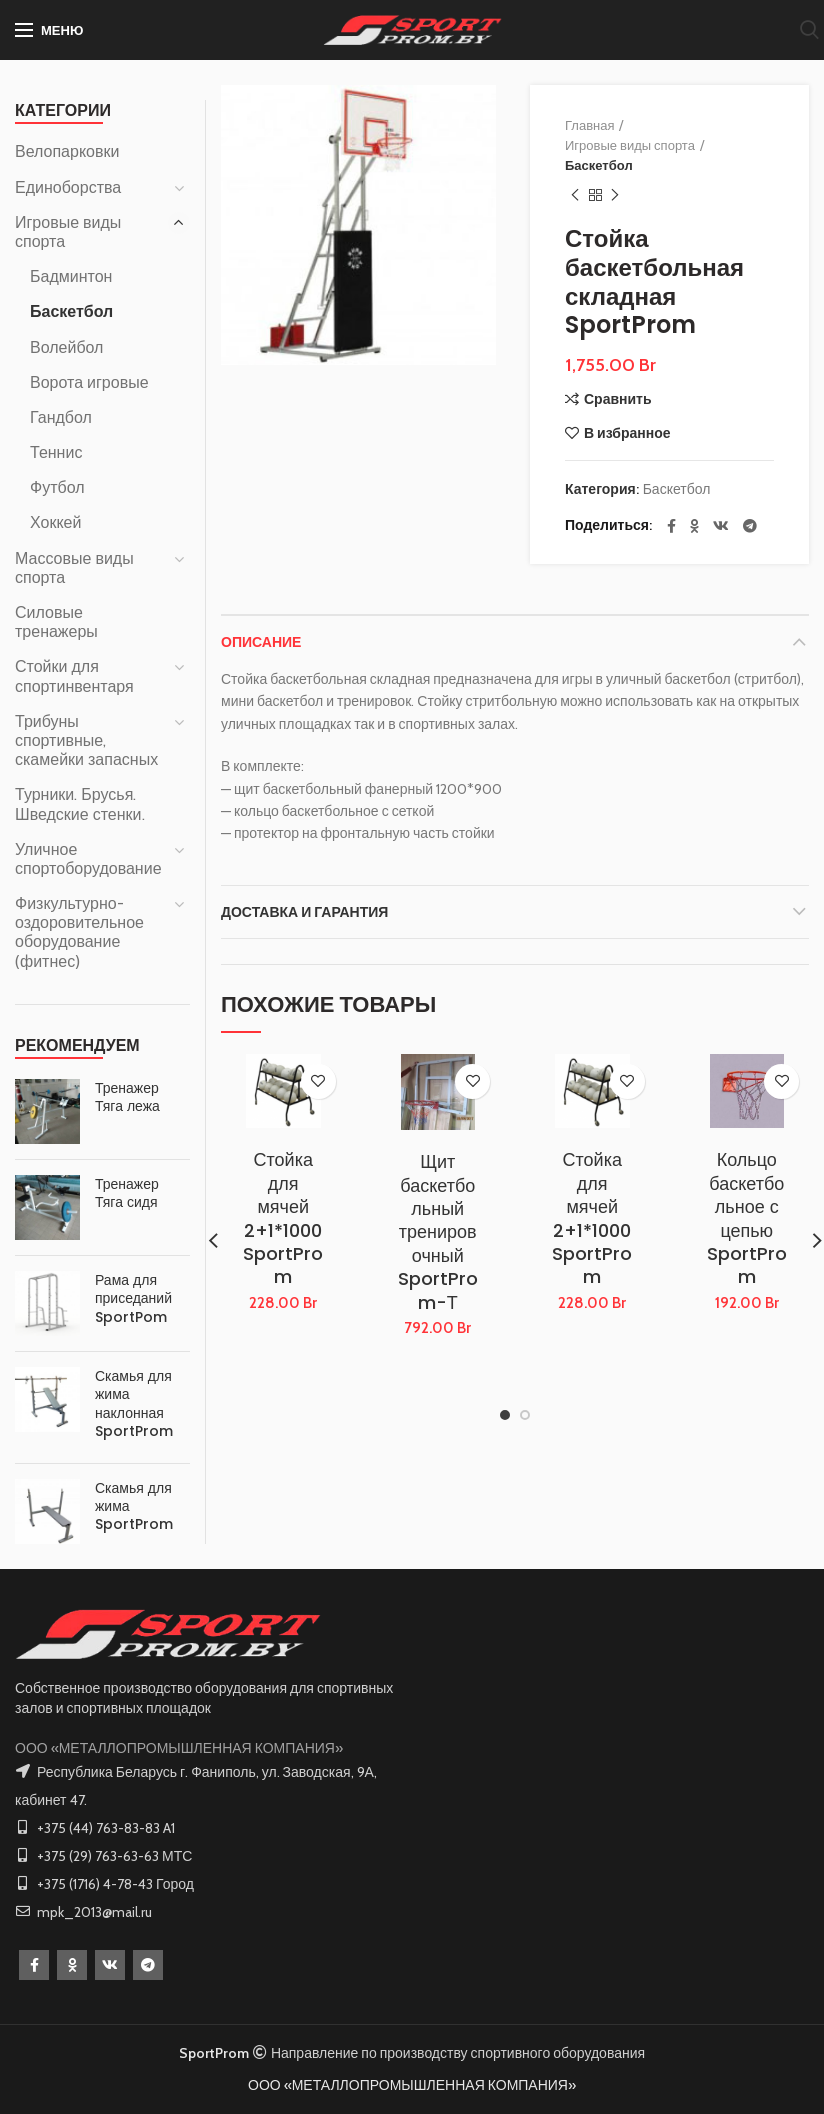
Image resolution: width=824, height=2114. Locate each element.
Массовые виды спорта (74, 568)
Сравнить (618, 399)
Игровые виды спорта (630, 145)
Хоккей (55, 522)
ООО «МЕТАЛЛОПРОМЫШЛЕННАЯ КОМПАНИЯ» (179, 1748)
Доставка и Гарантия (304, 912)
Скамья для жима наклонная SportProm (134, 1403)
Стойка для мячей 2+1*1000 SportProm (283, 1218)
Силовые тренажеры (56, 622)
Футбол (57, 487)
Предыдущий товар (575, 195)
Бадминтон (71, 276)
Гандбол (61, 417)
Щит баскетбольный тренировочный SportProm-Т (438, 1232)
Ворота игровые (89, 382)
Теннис (56, 452)
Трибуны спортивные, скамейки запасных (86, 740)
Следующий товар (615, 195)
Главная (589, 125)
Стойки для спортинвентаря (74, 676)
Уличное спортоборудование (88, 859)
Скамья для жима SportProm (134, 1506)
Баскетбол (599, 165)
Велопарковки (67, 151)
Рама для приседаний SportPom (133, 1298)
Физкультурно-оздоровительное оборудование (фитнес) (79, 932)
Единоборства (68, 187)
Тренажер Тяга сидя (127, 1193)
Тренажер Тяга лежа (127, 1097)
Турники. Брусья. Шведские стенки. (80, 804)
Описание (261, 642)
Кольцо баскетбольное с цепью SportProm (747, 1218)
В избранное (627, 433)
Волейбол (66, 347)
